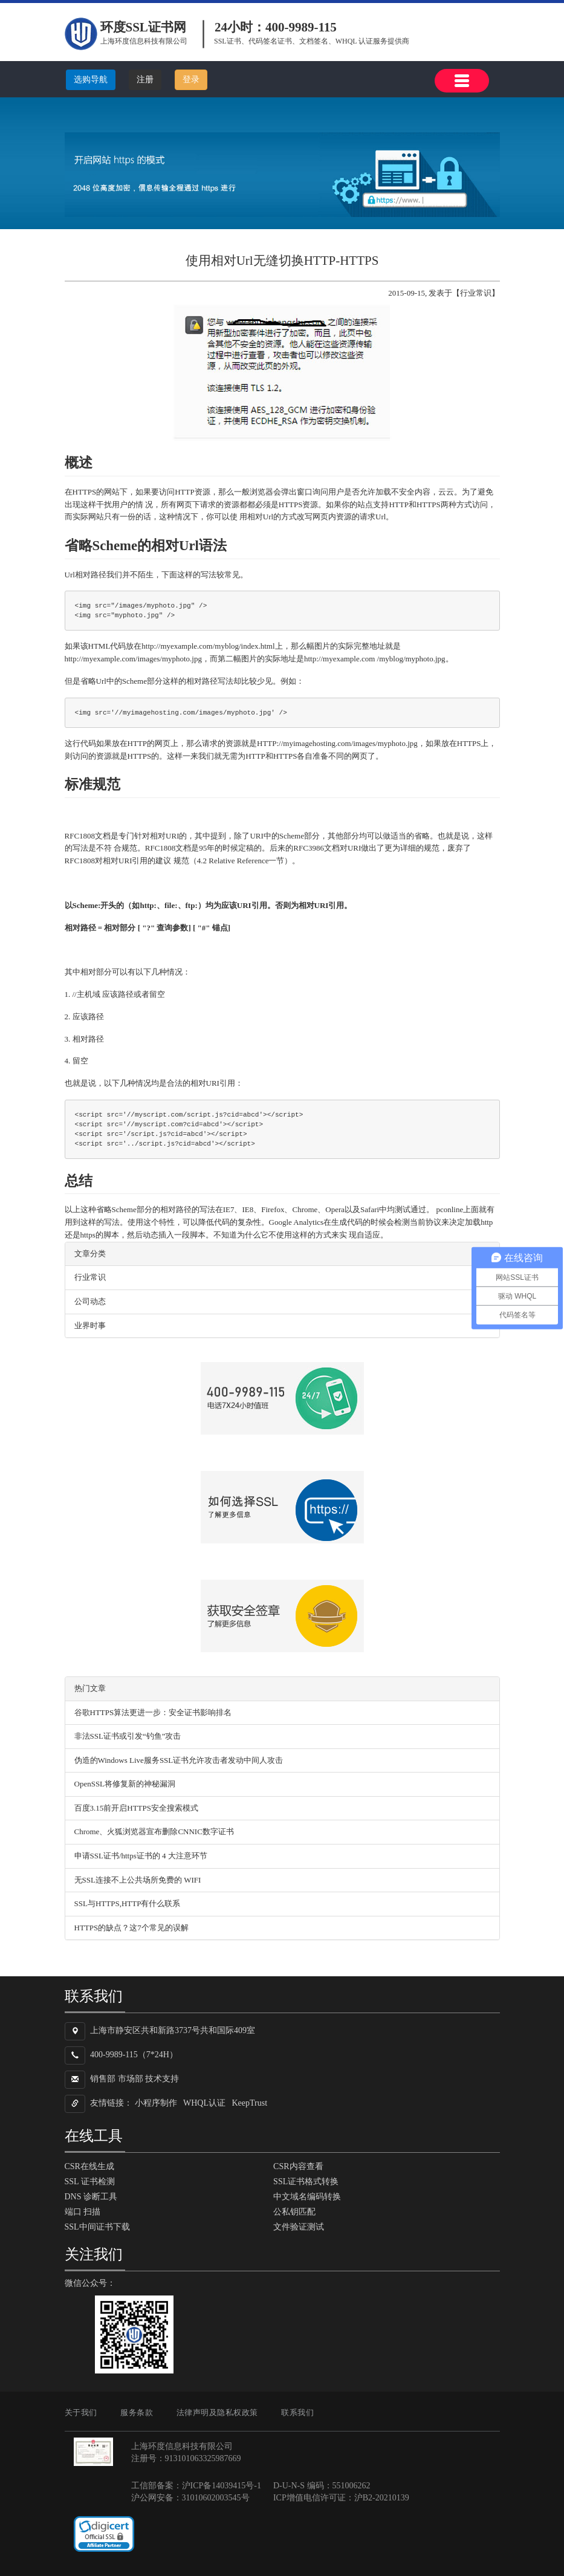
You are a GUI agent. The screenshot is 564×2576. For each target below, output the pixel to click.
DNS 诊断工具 (91, 2196)
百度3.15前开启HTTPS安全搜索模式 (136, 1807)
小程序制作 (156, 2103)
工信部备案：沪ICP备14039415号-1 (196, 2485)
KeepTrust (250, 2103)
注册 (145, 79)
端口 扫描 (83, 2211)
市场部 (130, 2079)
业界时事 (90, 1325)
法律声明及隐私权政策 (217, 2412)
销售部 (102, 2079)
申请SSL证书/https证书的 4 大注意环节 (140, 1855)
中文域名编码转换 (307, 2196)
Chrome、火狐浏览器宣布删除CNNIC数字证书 (154, 1831)
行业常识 (90, 1277)
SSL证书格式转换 (306, 2181)
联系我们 (297, 2412)
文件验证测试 (298, 2226)
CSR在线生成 (89, 2166)
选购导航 (91, 79)
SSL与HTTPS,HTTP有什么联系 (127, 1903)
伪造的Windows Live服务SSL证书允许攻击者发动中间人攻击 (179, 1760)
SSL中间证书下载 (97, 2226)
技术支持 (162, 2079)
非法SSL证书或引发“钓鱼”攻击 (127, 1736)
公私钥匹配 (294, 2211)
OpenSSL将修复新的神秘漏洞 (125, 1783)
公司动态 (90, 1301)
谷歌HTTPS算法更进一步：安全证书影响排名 (153, 1712)
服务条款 (136, 2412)
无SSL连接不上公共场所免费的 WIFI (137, 1879)
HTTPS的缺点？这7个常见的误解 (131, 1927)
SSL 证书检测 (90, 2181)
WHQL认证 (204, 2103)
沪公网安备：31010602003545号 (190, 2497)
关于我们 (81, 2412)
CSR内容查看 (298, 2166)
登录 (191, 79)
